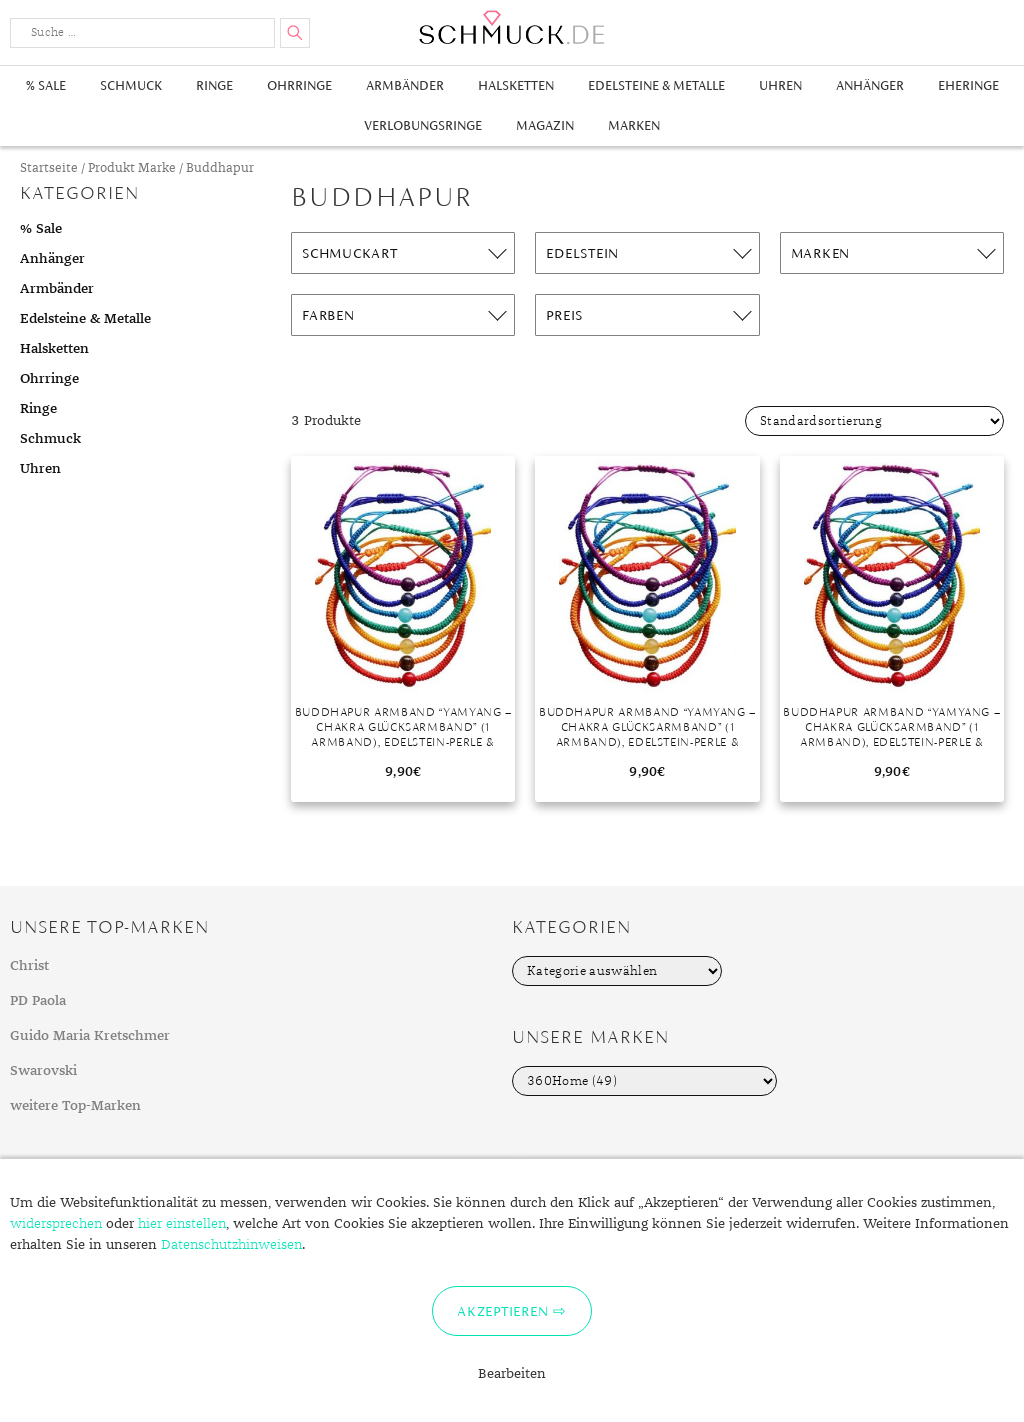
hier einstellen (182, 1224)
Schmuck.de (512, 27)
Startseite (49, 168)
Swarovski (43, 1071)
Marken (634, 125)
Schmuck (131, 85)
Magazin (545, 125)
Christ (29, 966)
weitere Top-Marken (75, 1106)
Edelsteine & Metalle (656, 85)
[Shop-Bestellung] (874, 421)
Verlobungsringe (423, 125)
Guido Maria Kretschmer (90, 1036)
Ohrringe (299, 85)
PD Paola (38, 1001)
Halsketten (516, 85)
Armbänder (405, 85)
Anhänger (870, 85)
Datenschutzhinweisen (231, 1245)
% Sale (46, 85)
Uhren (780, 85)
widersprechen (56, 1224)
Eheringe (968, 85)
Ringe (214, 85)
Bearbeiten (512, 1374)
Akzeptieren (502, 1311)
